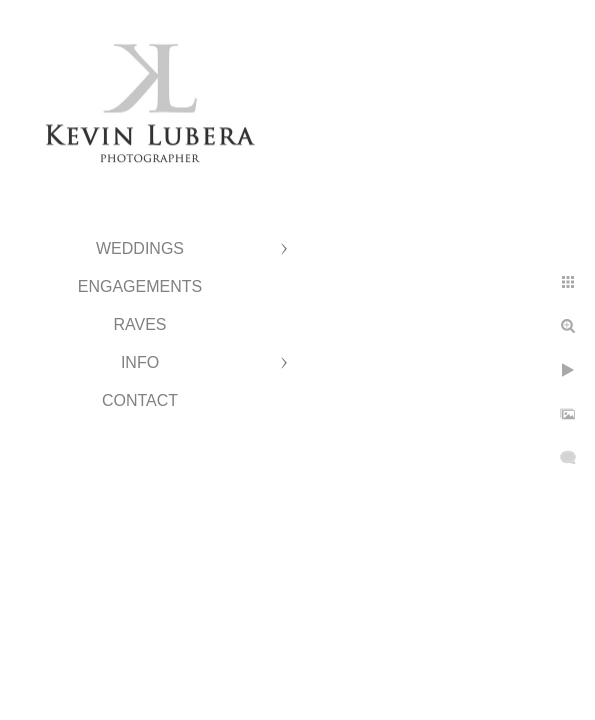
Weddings (140, 248)
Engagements (140, 286)
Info (140, 362)
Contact (140, 400)
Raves (139, 324)
